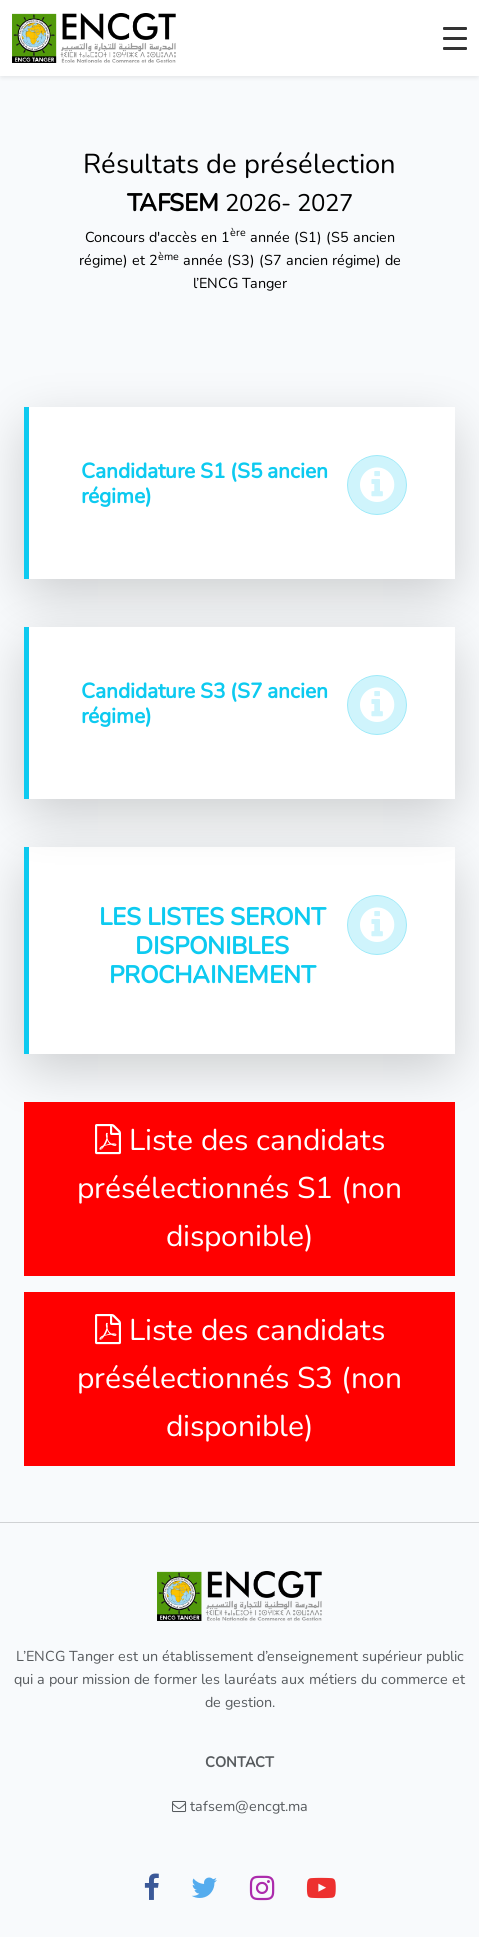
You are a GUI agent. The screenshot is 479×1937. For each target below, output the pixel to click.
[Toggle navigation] (455, 38)
